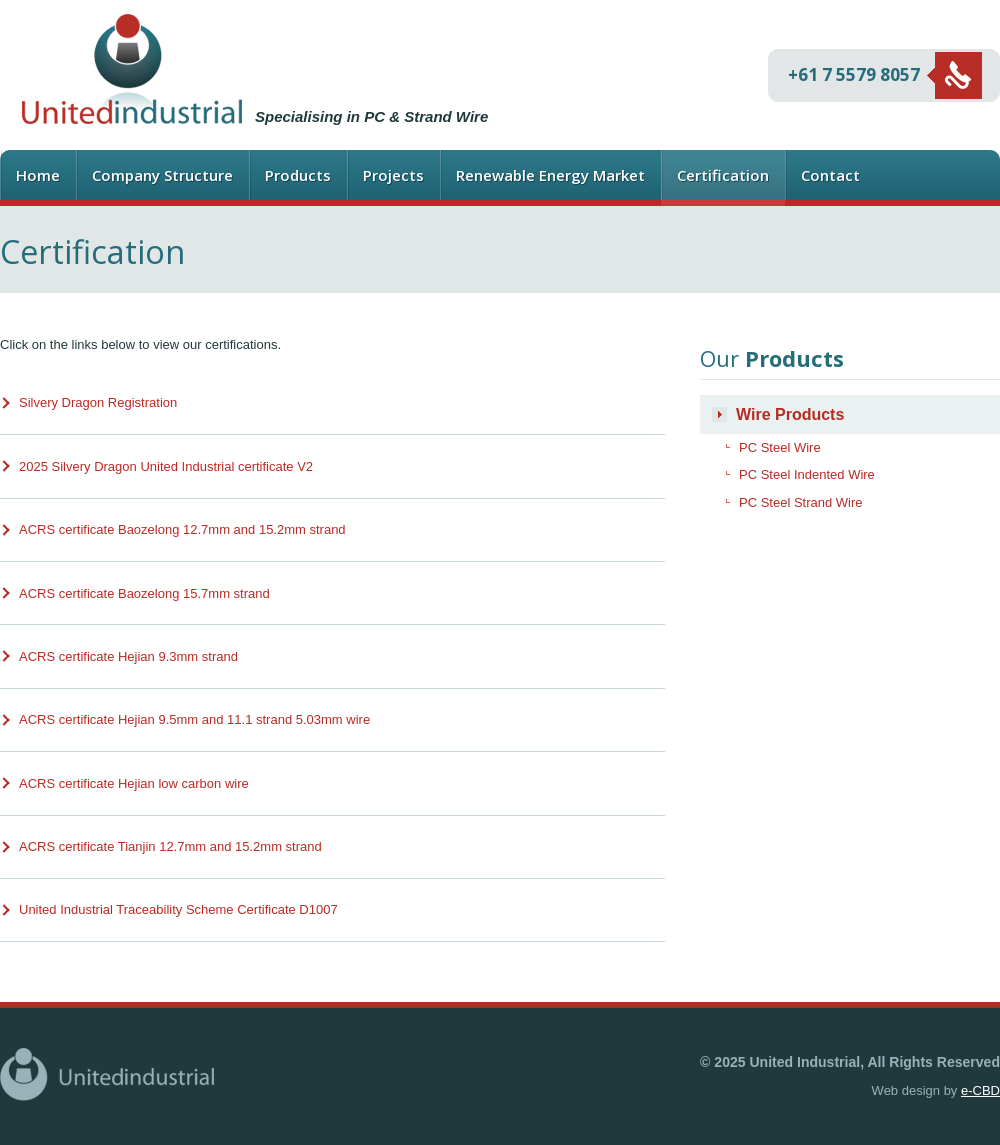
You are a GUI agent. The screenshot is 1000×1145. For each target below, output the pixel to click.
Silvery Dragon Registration (98, 402)
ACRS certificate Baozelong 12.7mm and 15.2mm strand (182, 529)
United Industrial (132, 69)
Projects (393, 175)
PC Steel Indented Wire (807, 474)
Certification (723, 175)
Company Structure (162, 175)
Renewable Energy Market (550, 175)
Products (298, 175)
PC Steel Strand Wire (801, 502)
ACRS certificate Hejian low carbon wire (134, 783)
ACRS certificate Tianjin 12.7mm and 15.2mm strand (170, 846)
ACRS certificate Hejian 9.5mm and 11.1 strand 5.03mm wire (194, 719)
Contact (830, 175)
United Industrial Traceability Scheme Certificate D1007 (178, 909)
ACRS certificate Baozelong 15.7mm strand (144, 593)
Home (38, 175)
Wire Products (790, 414)
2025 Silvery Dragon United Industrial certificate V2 (166, 466)
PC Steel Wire (780, 447)
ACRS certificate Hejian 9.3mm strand (128, 656)
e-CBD (980, 1090)
